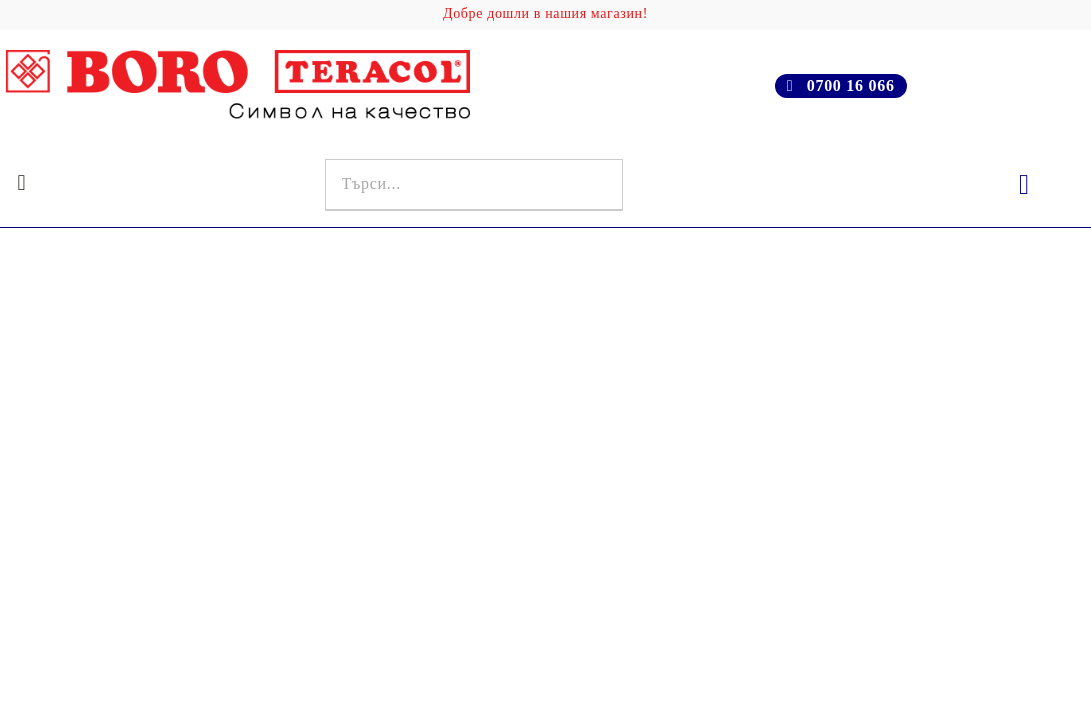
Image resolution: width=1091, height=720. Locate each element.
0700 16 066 (851, 85)
